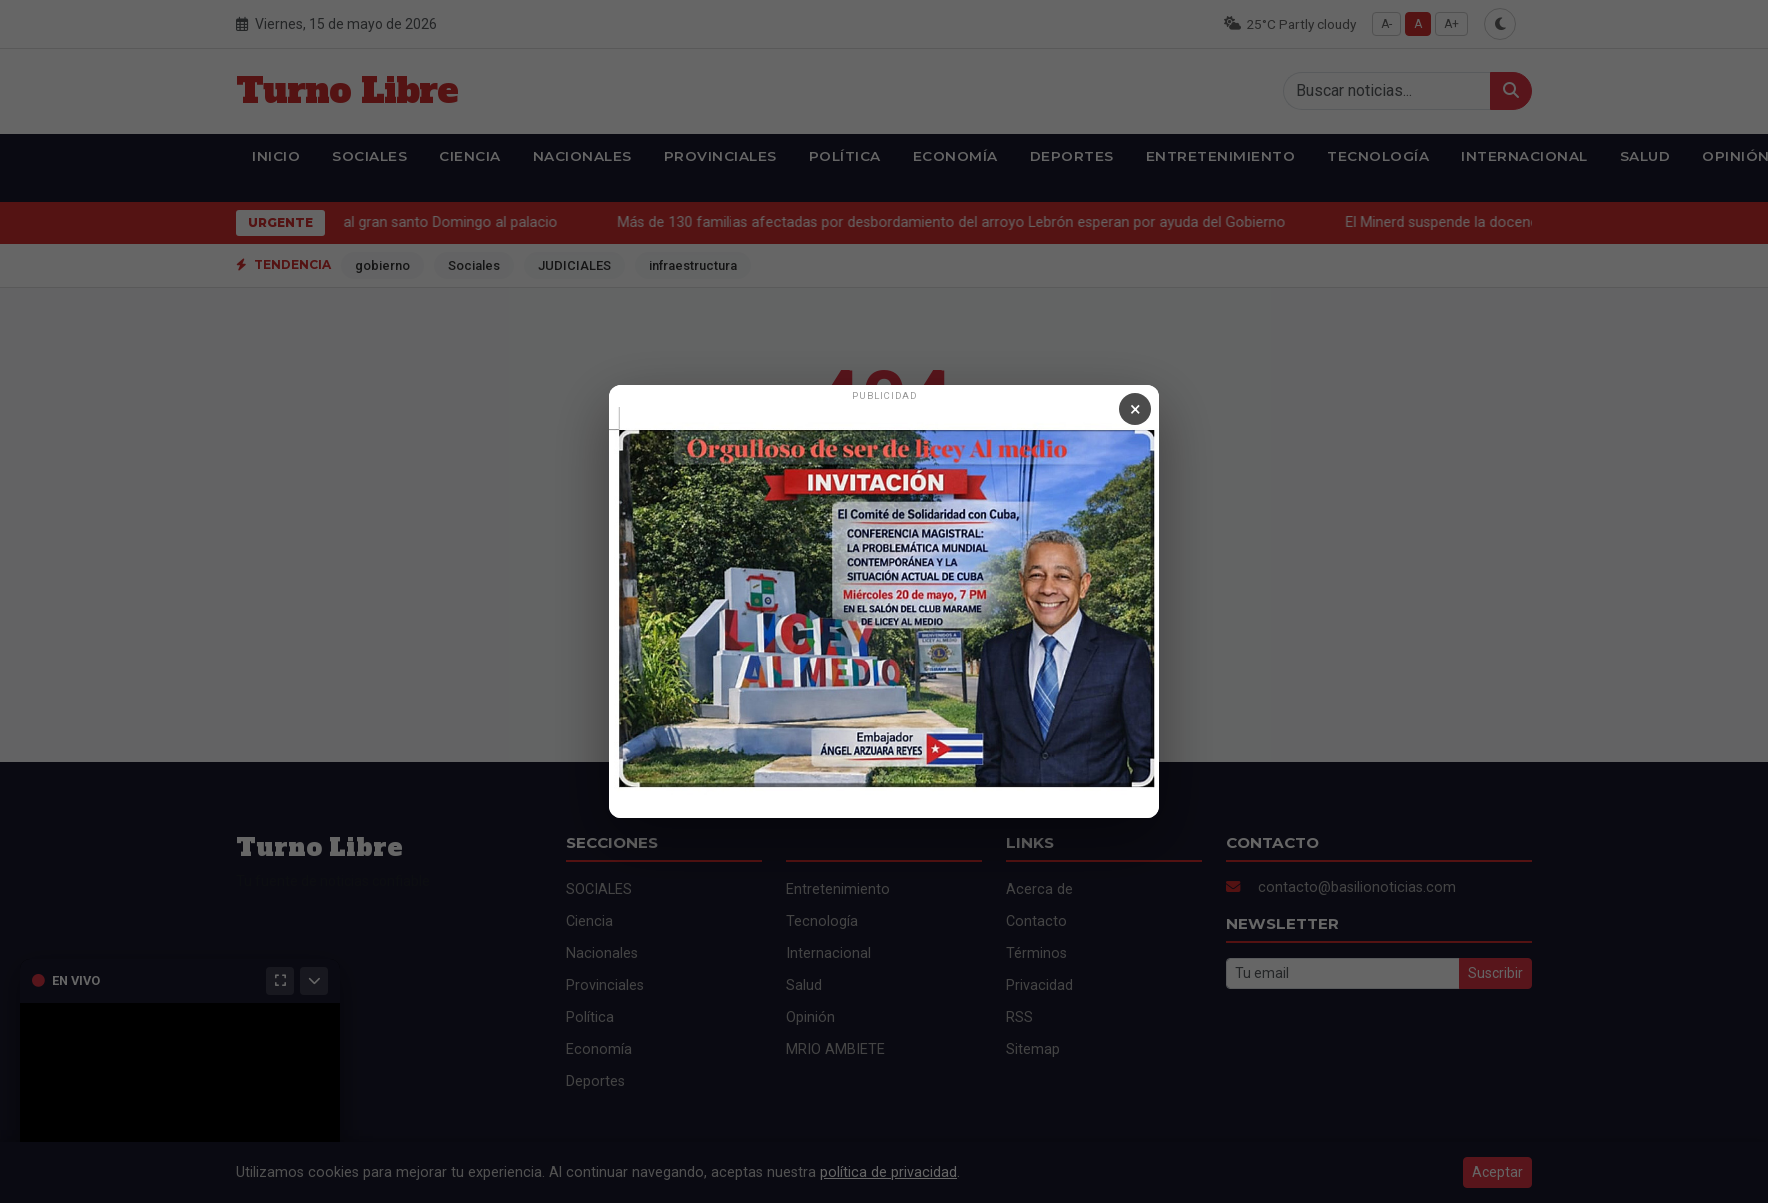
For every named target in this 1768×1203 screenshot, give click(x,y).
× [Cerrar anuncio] (1135, 409)
